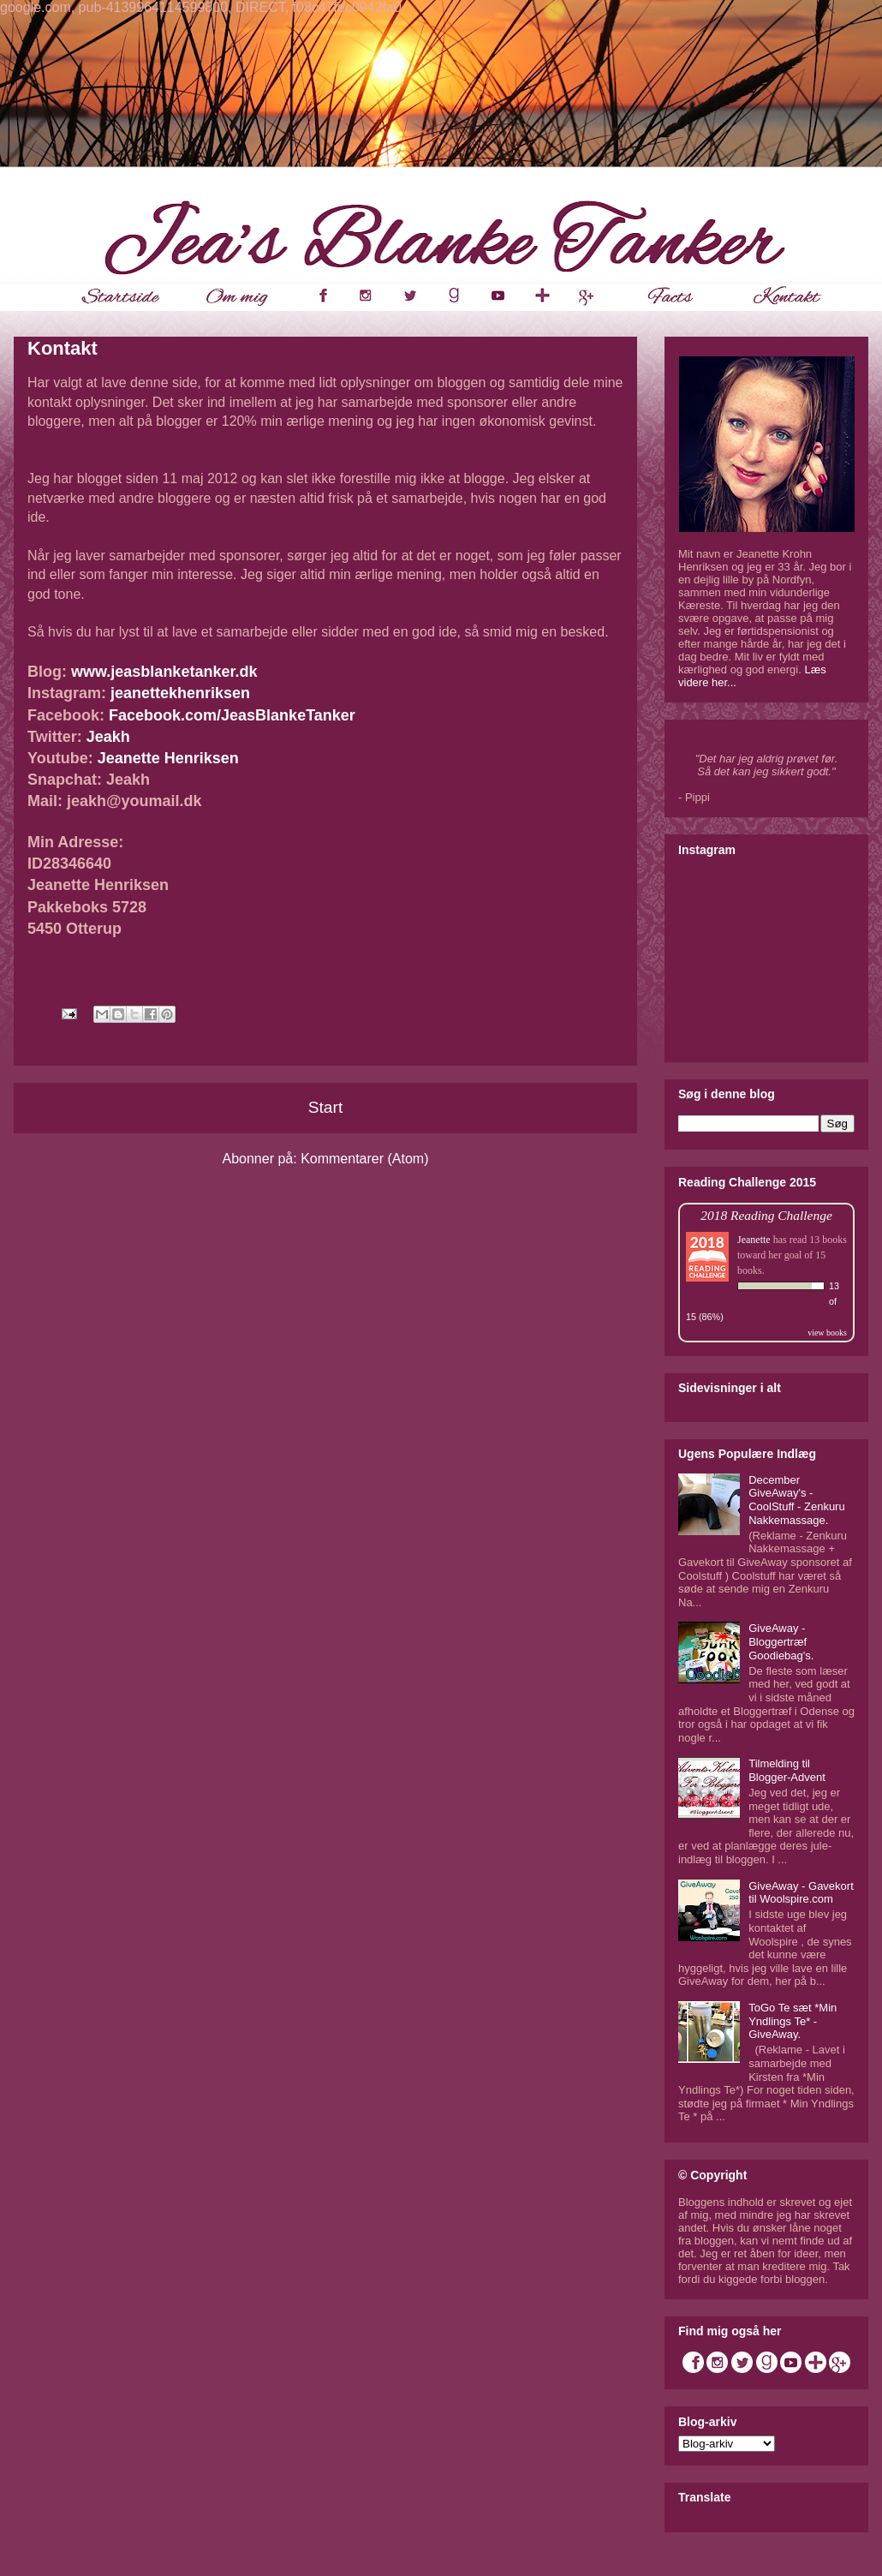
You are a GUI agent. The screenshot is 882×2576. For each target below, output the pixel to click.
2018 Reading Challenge (766, 1215)
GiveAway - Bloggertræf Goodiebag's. (780, 1641)
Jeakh (108, 736)
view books (827, 1332)
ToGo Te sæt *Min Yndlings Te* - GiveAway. (792, 2021)
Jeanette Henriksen (168, 758)
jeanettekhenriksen (180, 693)
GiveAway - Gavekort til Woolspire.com (801, 1893)
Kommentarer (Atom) (364, 1158)
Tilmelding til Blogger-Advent (786, 1770)
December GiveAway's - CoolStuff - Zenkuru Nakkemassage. (796, 1500)
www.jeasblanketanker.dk (164, 671)
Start (325, 1107)
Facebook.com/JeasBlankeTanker (232, 715)
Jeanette (754, 1240)
